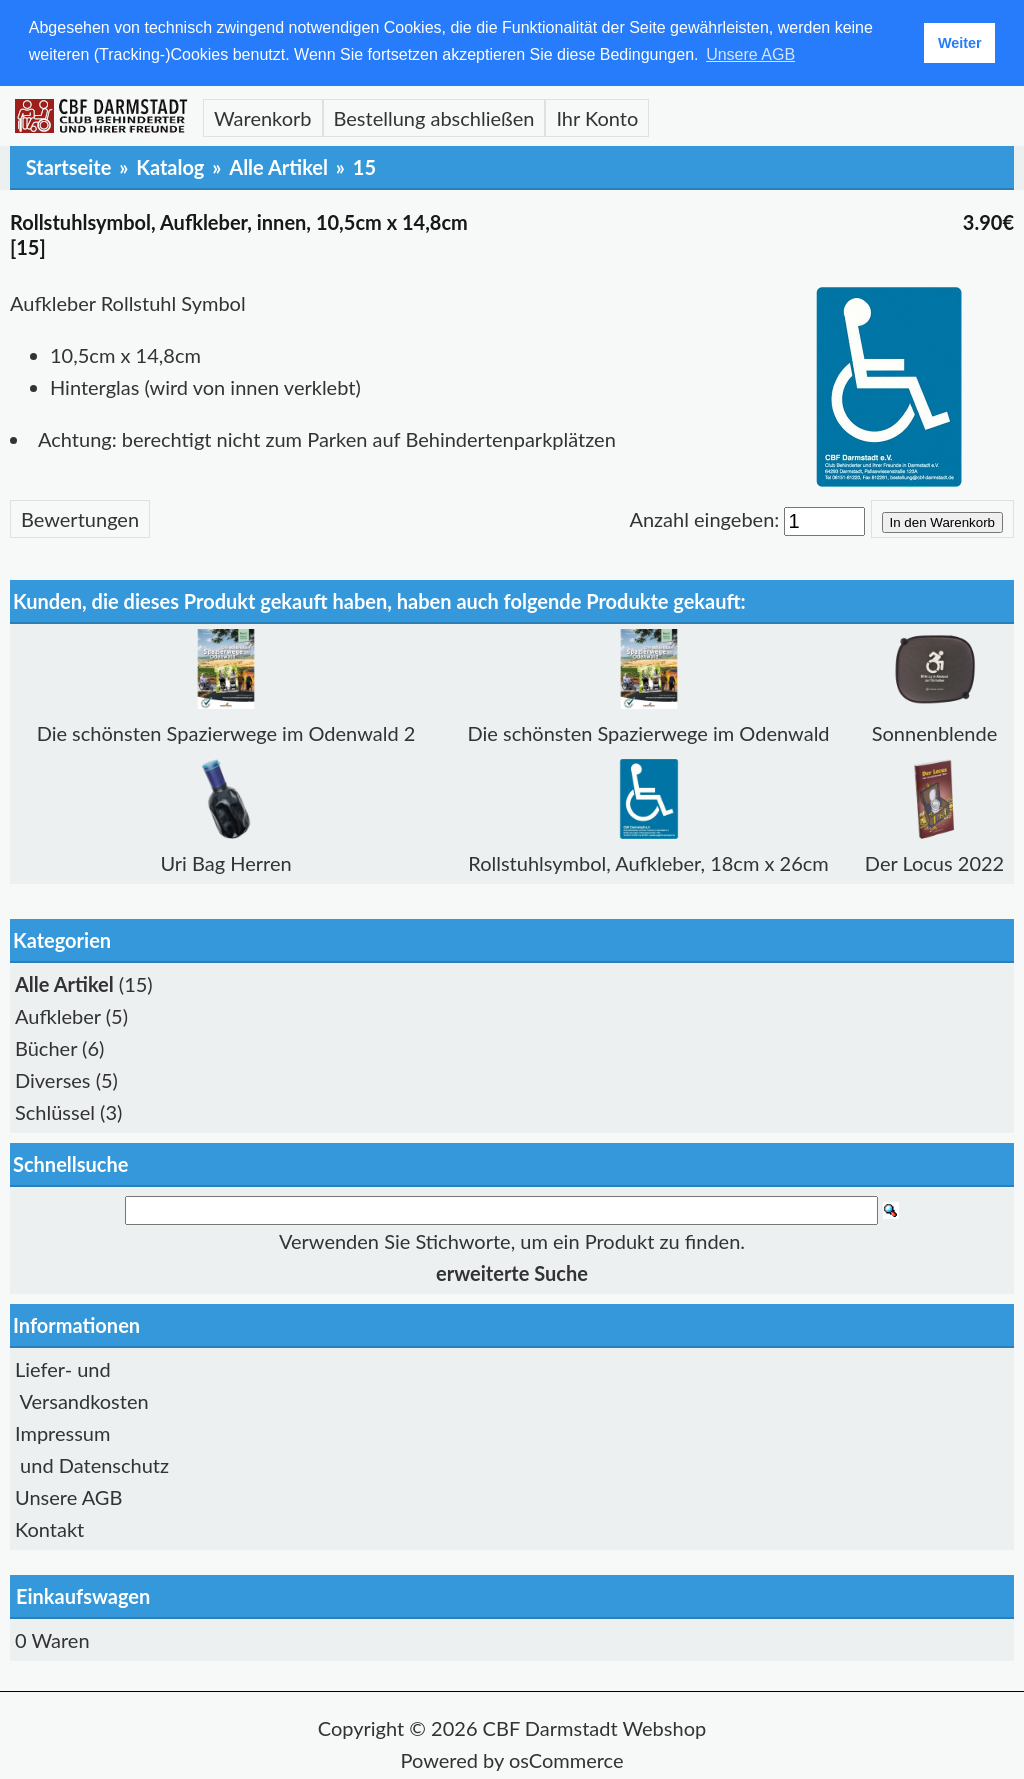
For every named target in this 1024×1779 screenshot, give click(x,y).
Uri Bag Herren (225, 862)
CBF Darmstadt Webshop (595, 1727)
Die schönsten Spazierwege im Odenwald (649, 732)
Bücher (46, 1047)
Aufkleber (58, 1015)
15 (364, 166)
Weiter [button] (960, 43)
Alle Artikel (278, 166)
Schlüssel (55, 1111)
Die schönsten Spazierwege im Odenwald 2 (226, 732)
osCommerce (566, 1759)
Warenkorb (263, 117)
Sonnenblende (935, 732)
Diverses (53, 1079)
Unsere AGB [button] (750, 54)
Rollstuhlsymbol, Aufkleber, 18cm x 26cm (648, 862)
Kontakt (49, 1528)
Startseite (69, 166)
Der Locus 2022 (934, 862)
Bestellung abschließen (434, 117)
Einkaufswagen (83, 1595)
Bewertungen (80, 518)
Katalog (170, 166)
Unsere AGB (68, 1496)
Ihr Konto (597, 117)
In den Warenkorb (942, 521)
